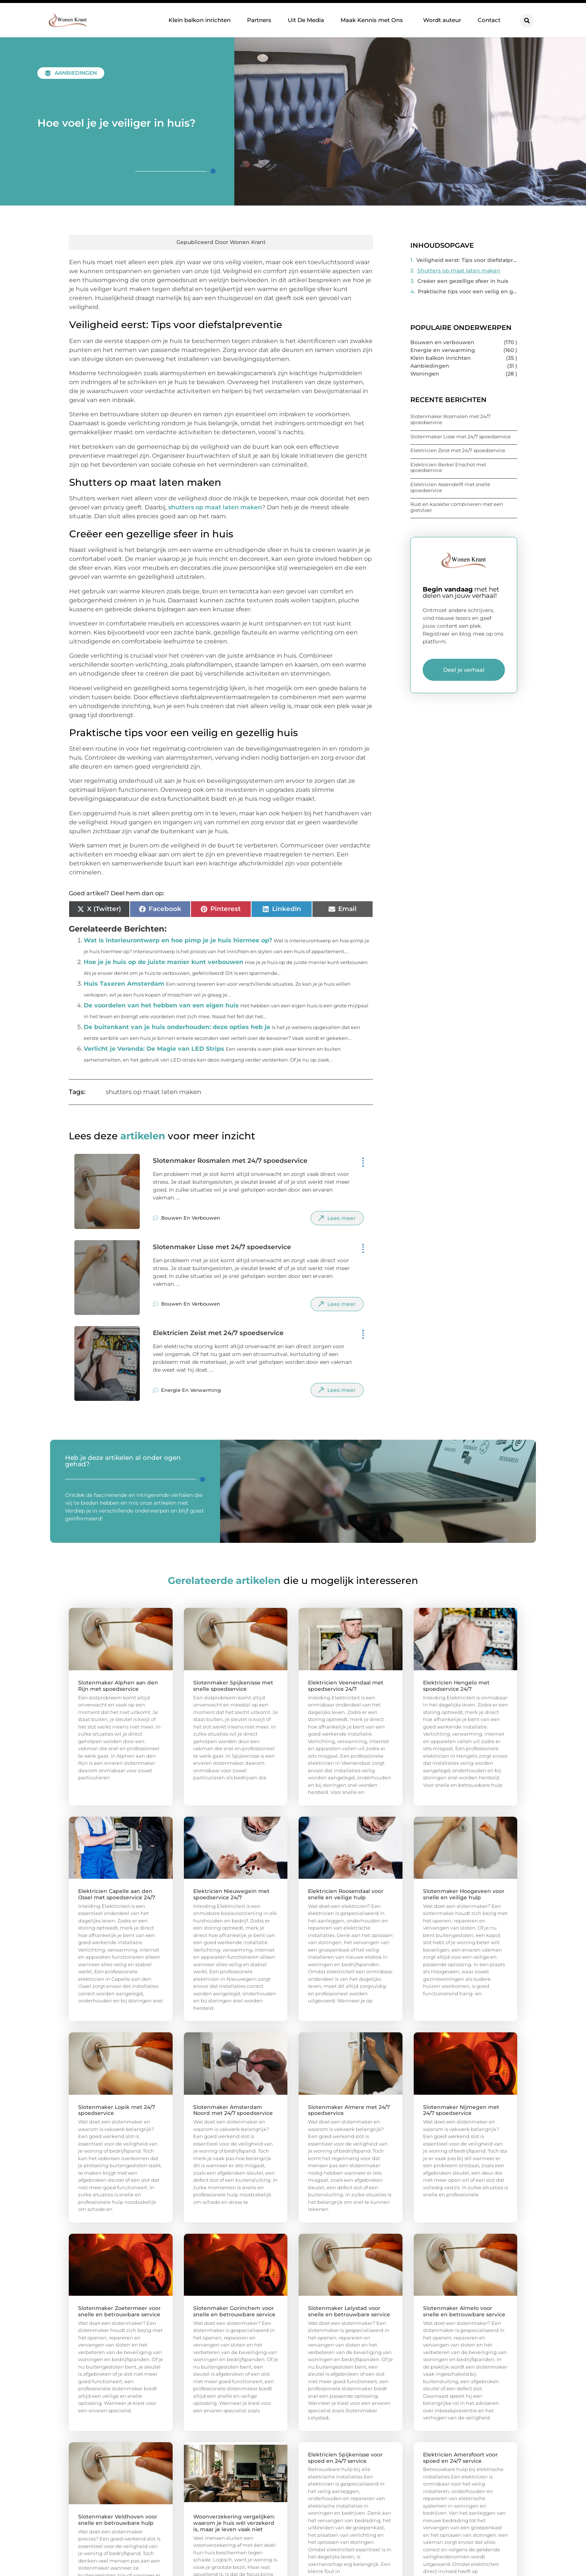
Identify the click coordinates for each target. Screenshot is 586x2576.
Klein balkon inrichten (200, 20)
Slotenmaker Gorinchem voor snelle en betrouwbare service (234, 2311)
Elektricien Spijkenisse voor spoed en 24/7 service (345, 2457)
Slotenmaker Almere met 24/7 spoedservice (349, 2110)
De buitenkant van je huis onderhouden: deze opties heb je (177, 1027)
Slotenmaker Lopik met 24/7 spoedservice (116, 2110)
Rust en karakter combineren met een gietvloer (456, 507)
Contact (489, 20)
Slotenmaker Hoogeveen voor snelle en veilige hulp (464, 1894)
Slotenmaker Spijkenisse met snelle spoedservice (233, 1685)
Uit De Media (306, 20)
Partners (259, 20)
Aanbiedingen (76, 73)
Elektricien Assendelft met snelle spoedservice (450, 487)
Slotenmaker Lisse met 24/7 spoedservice (222, 1247)
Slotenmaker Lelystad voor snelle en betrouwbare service (349, 2311)
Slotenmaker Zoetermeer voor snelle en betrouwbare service (119, 2311)
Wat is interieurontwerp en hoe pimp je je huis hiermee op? (178, 940)
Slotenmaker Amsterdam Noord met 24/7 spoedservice (233, 2110)
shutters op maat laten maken (215, 507)
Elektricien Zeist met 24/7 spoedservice (218, 1333)
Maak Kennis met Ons (373, 20)
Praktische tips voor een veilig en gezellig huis (467, 291)
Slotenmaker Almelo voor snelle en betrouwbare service (464, 2311)
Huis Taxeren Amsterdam (124, 983)
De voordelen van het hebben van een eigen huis (161, 1005)
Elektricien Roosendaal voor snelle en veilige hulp (345, 1894)
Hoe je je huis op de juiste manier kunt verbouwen (163, 962)
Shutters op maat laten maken (458, 270)
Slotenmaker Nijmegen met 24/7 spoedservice (461, 2110)
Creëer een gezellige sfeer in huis (462, 281)
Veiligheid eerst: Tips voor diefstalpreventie (466, 260)
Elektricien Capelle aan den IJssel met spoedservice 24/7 (116, 1894)
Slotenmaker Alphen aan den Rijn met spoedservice (118, 1685)
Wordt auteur (442, 20)
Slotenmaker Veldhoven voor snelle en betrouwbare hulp (117, 2519)
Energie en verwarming (191, 1390)
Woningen (424, 373)
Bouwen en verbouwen (190, 1218)
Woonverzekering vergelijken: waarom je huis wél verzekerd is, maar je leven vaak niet (234, 2523)
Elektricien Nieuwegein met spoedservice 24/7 (231, 1894)
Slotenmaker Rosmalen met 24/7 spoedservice (230, 1160)
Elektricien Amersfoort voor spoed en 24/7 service (460, 2457)
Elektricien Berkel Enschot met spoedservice (448, 467)
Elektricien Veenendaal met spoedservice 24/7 (345, 1685)
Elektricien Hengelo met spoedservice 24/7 (456, 1685)
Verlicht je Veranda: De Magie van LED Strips (154, 1048)
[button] (527, 20)
